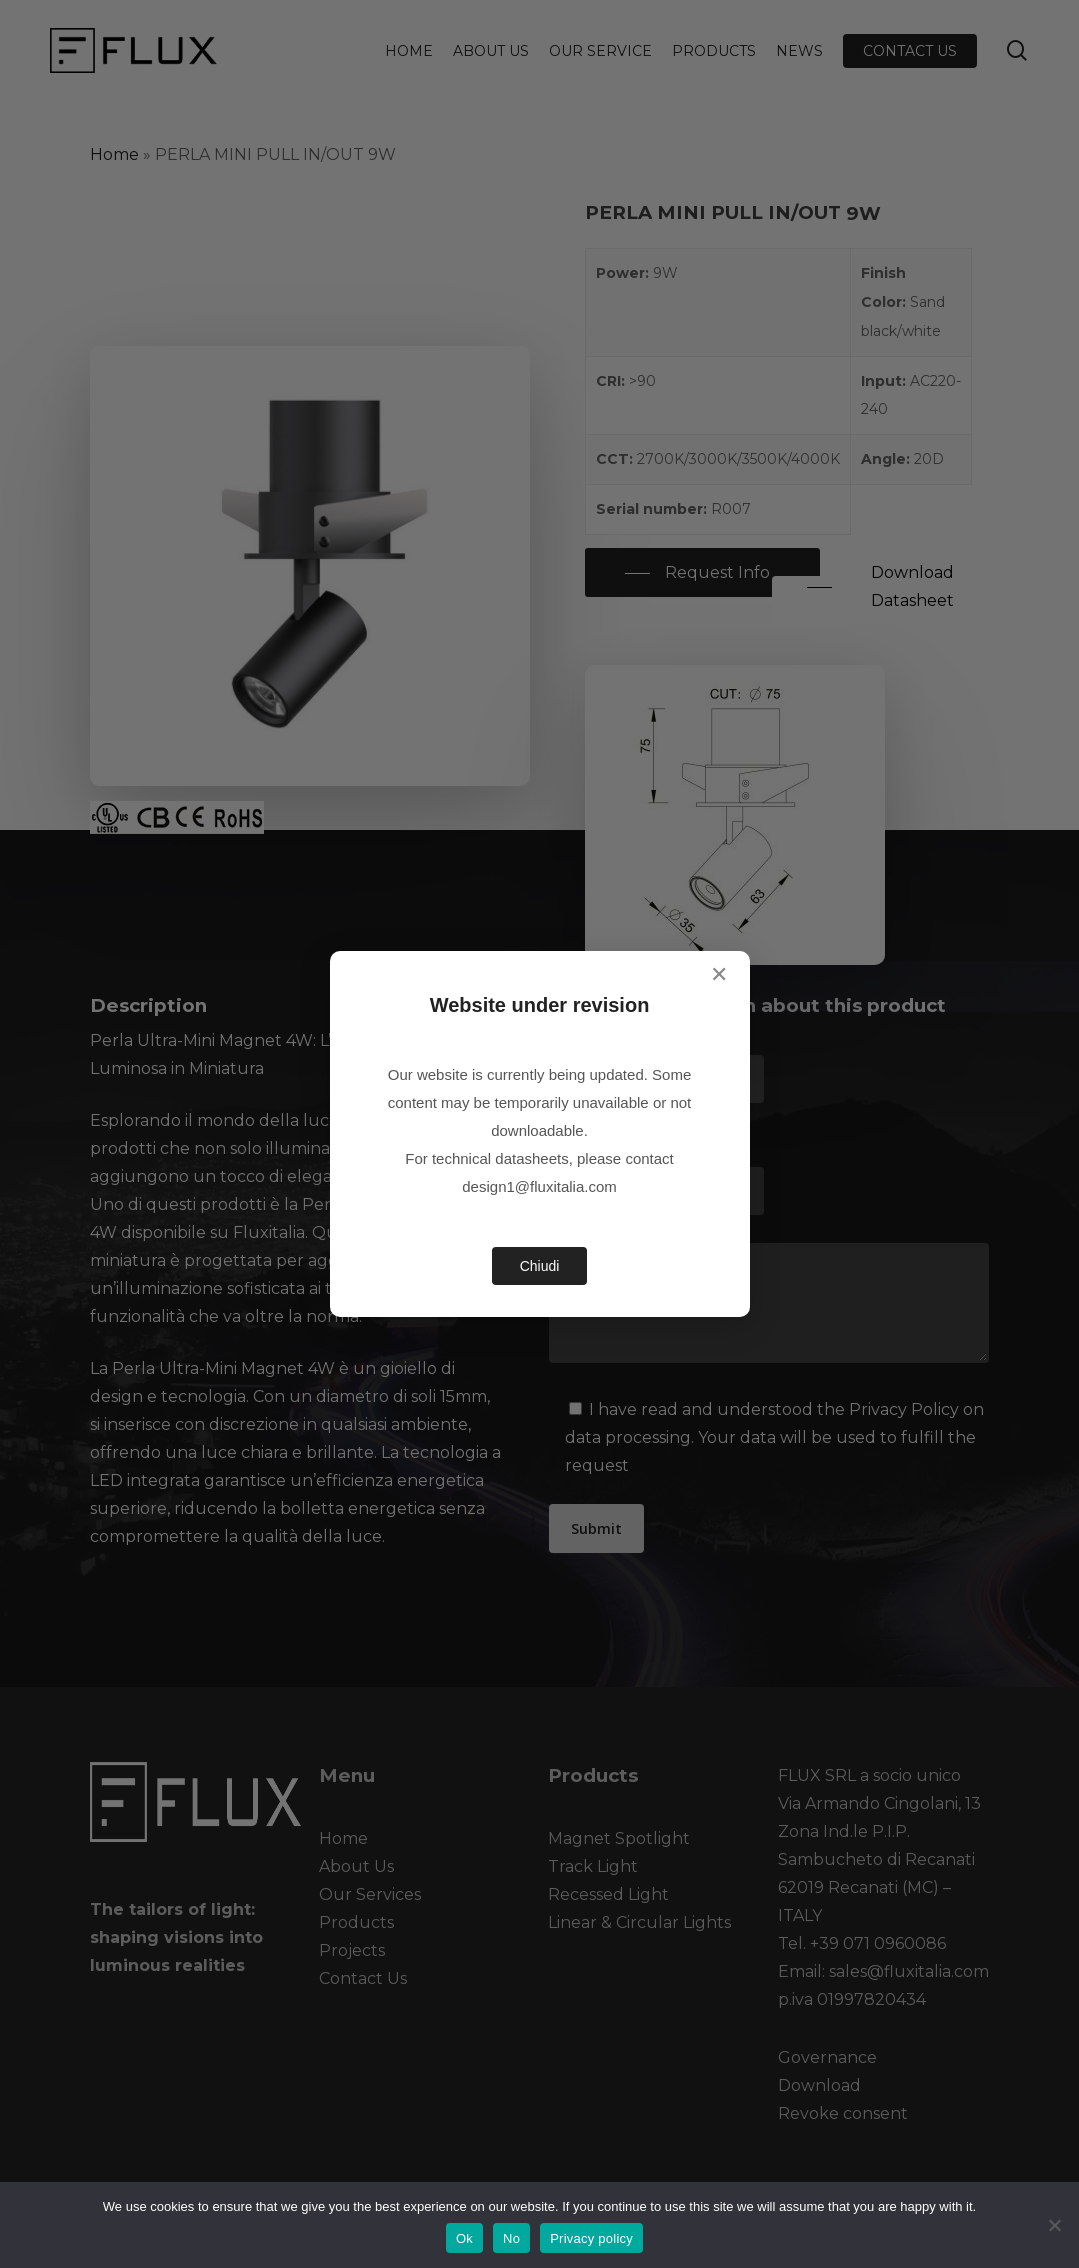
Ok (464, 2238)
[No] (1054, 2225)
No (511, 2238)
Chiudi (540, 1266)
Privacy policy (591, 2238)
